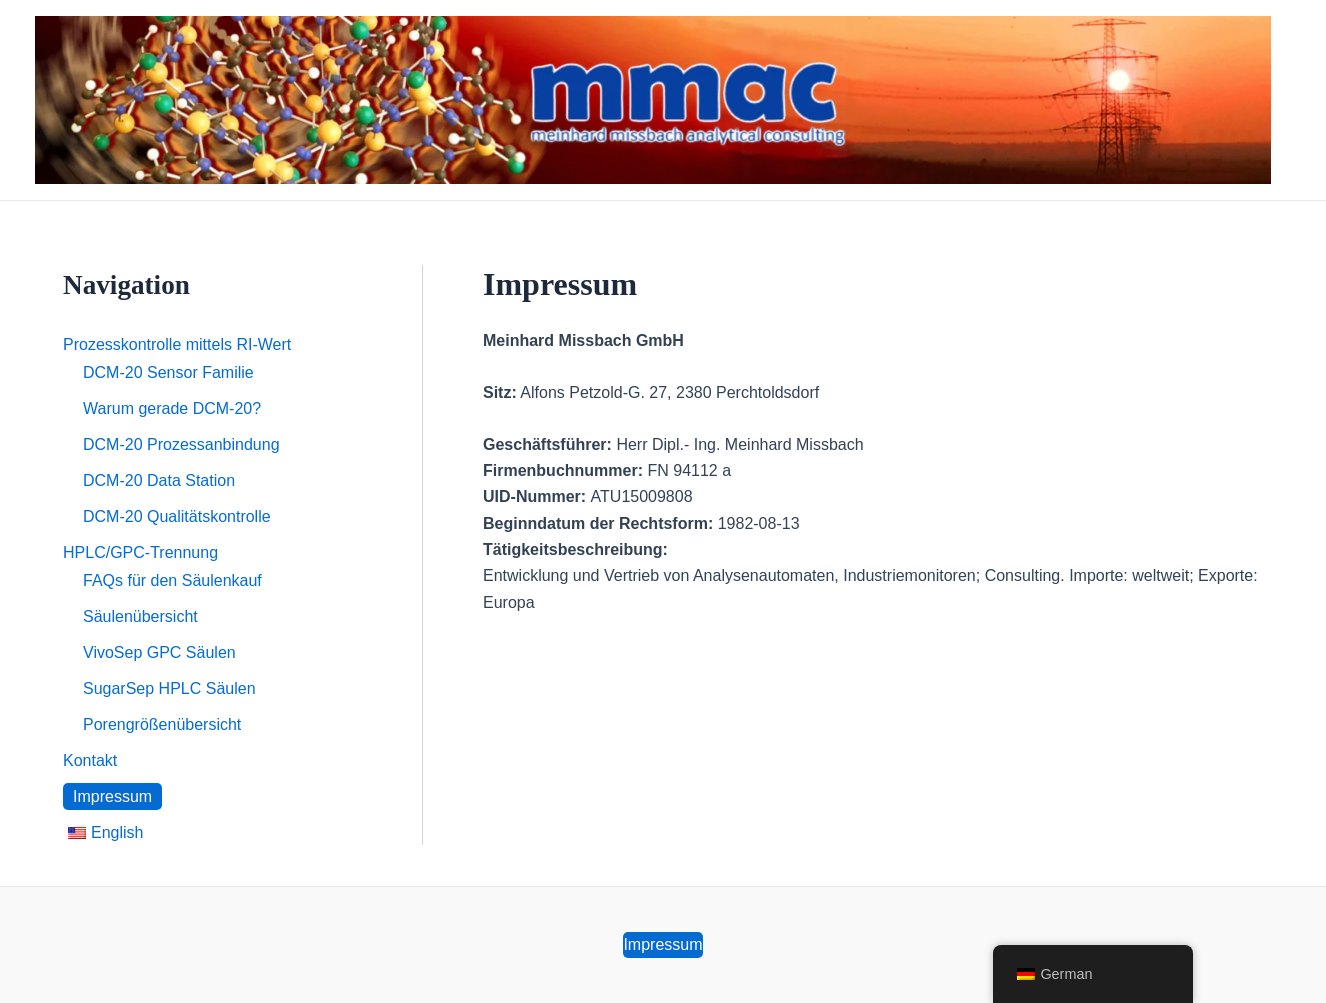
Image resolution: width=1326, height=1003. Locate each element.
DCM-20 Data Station (159, 480)
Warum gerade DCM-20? (172, 408)
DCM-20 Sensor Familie (168, 372)
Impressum (112, 796)
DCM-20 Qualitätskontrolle (177, 516)
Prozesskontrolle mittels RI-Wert (177, 344)
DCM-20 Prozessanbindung (181, 444)
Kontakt (90, 760)
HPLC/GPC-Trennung (140, 552)
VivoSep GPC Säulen (159, 652)
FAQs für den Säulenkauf (172, 580)
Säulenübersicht (140, 616)
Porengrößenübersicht (162, 724)
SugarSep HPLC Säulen (169, 688)
